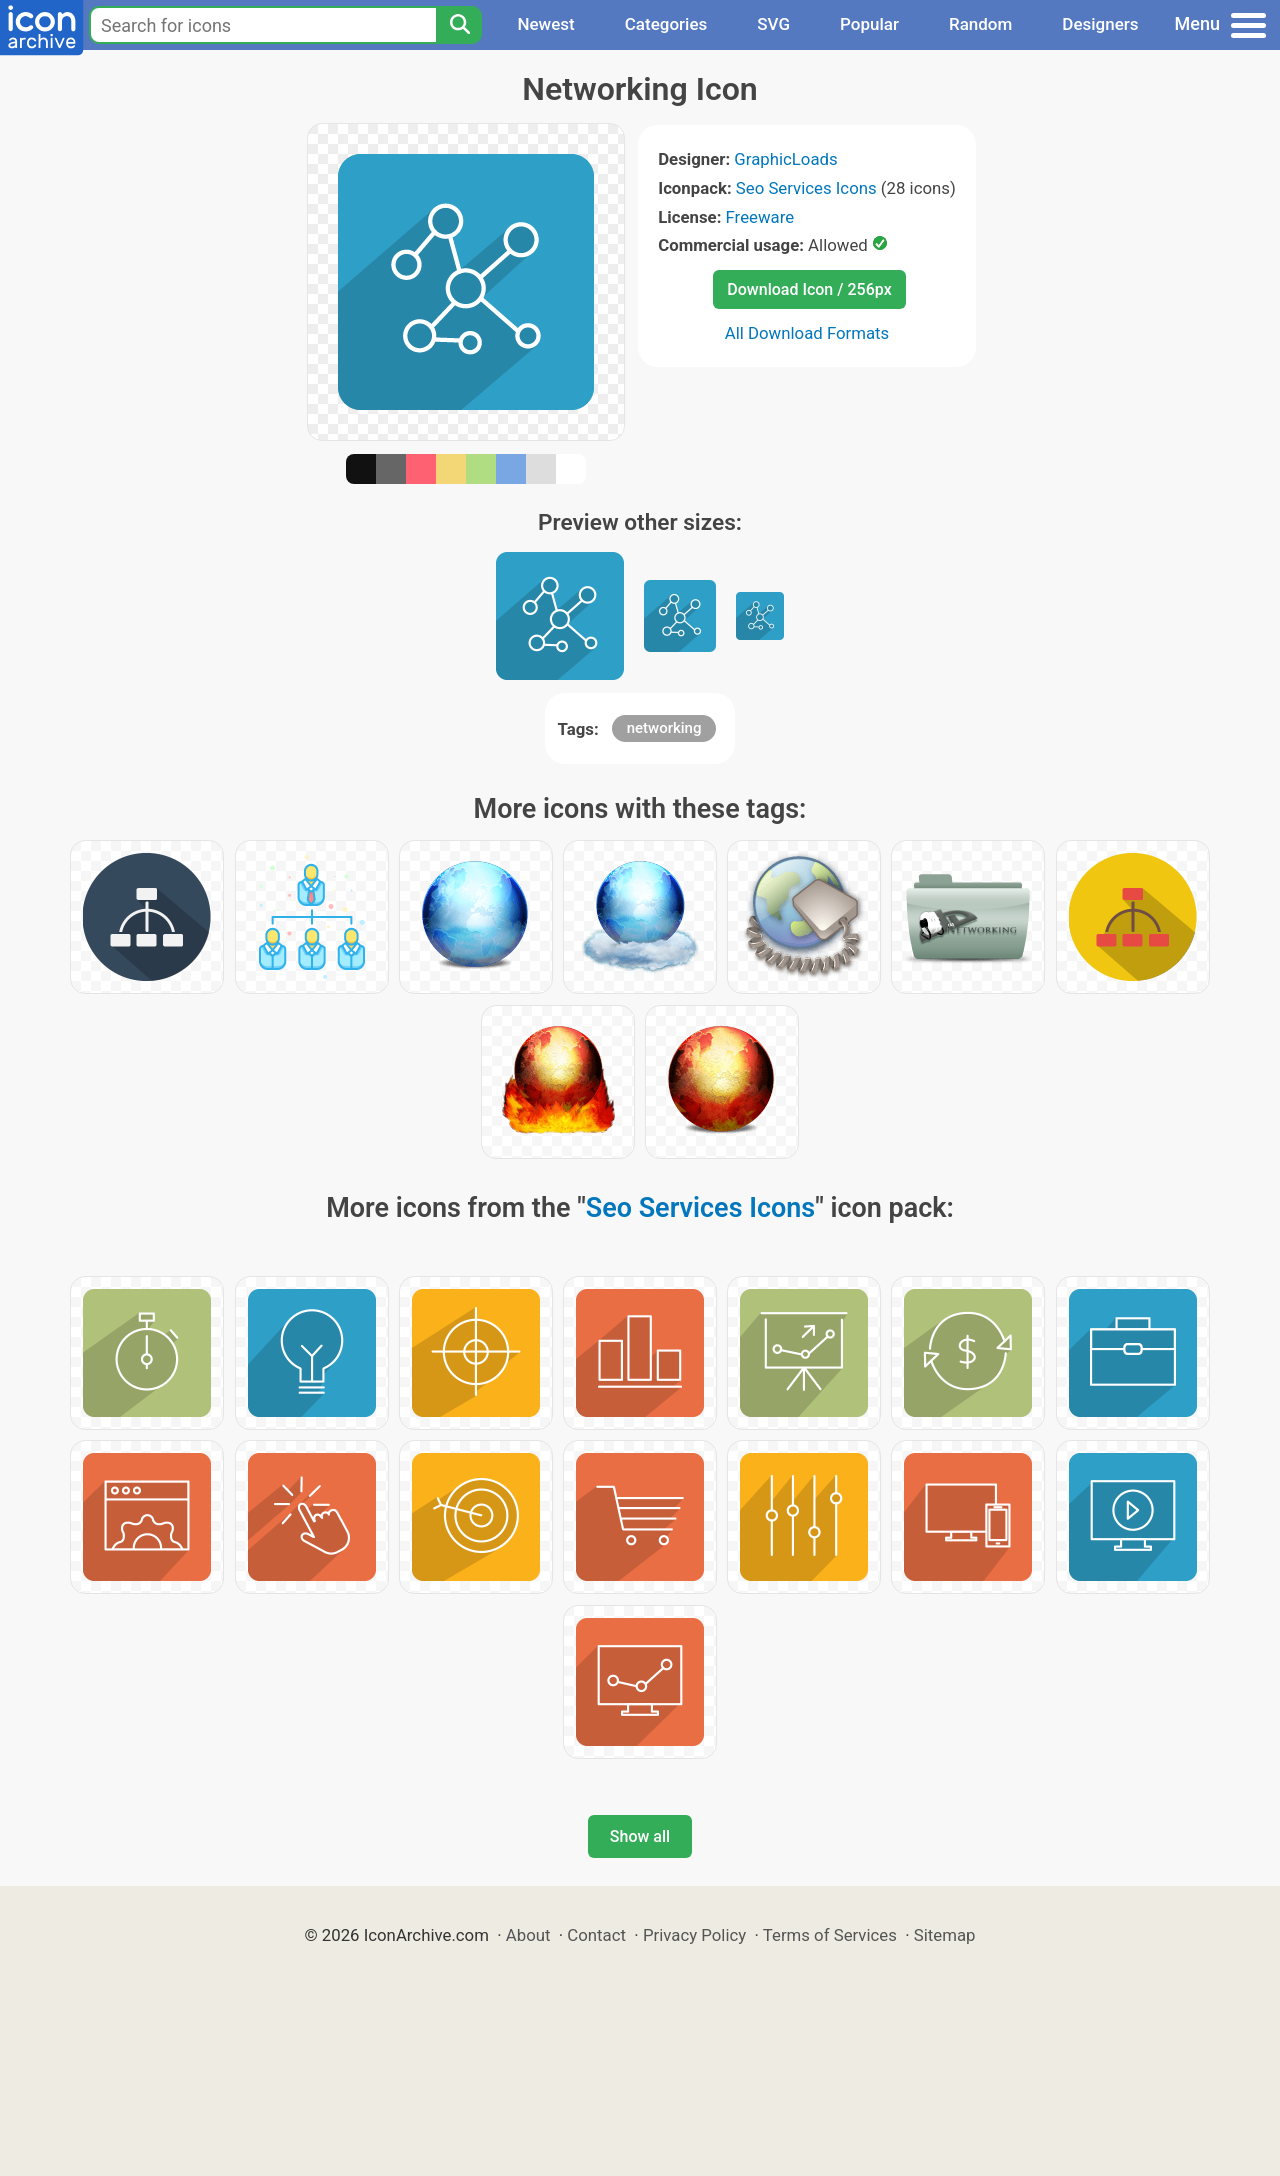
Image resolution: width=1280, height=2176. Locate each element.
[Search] (459, 25)
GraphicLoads (785, 159)
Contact (596, 1935)
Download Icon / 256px (809, 289)
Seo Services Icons (806, 188)
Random (980, 24)
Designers (1100, 24)
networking (664, 728)
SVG (773, 24)
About (528, 1935)
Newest (545, 24)
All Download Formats (807, 333)
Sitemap (945, 1935)
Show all (640, 1836)
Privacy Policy (694, 1935)
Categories (666, 24)
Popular (869, 24)
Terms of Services (830, 1935)
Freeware (760, 217)
